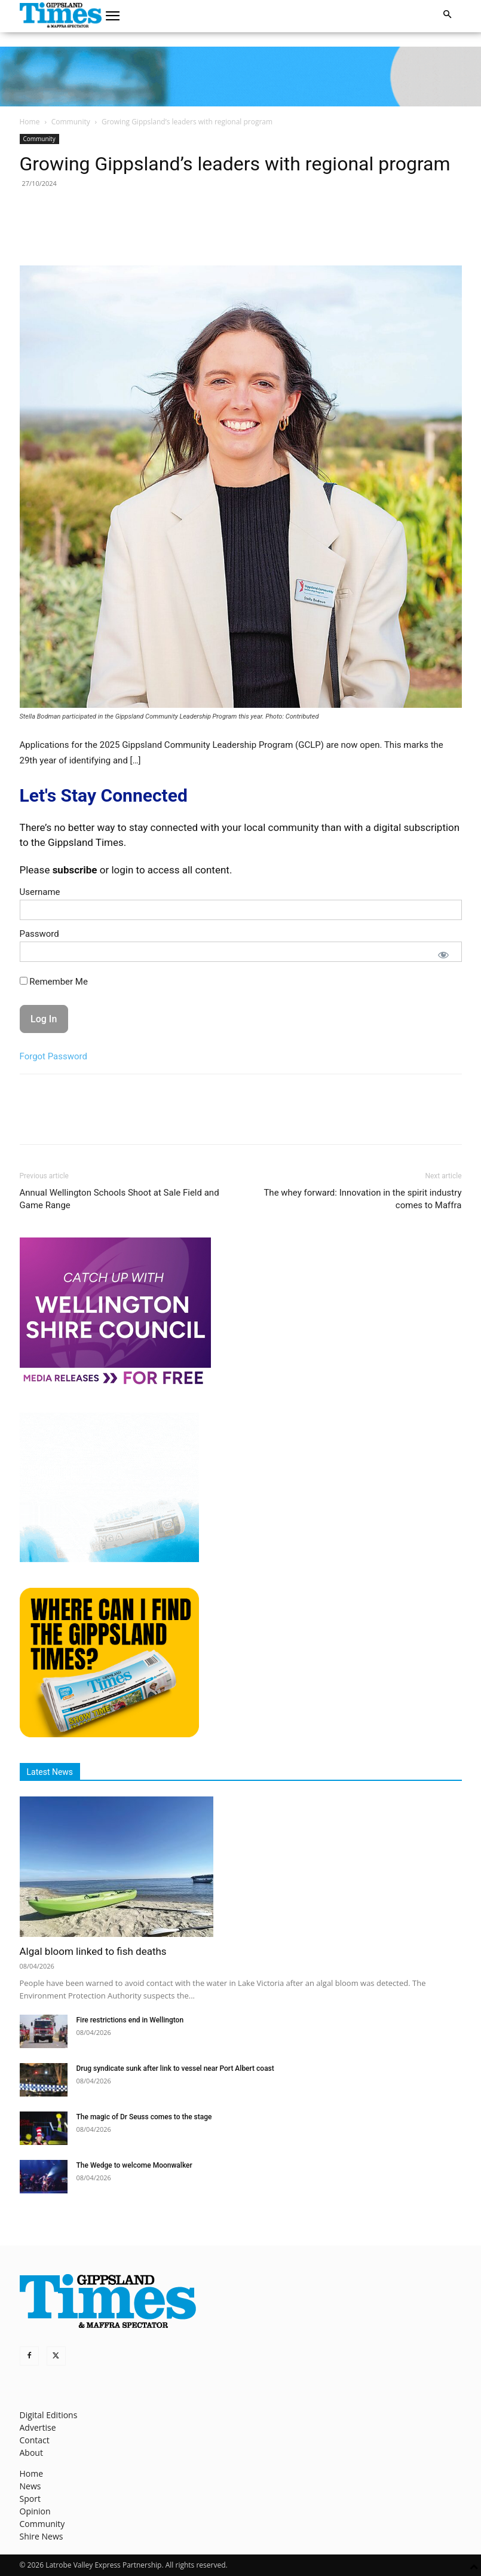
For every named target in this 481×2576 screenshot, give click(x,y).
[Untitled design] (109, 1558)
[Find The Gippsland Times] (109, 1734)
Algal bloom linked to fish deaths (93, 1951)
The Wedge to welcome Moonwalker (134, 2165)
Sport (30, 2498)
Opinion (35, 2511)
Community (70, 122)
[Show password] (443, 955)
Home (30, 122)
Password (39, 933)
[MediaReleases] (115, 1383)
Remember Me (54, 981)
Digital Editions (49, 2415)
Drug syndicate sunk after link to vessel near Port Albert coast (175, 2068)
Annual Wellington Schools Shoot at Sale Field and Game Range (119, 1199)
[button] (112, 16)
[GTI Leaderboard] (240, 76)
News (30, 2486)
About (31, 2452)
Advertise (38, 2427)
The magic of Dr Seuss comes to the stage (144, 2117)
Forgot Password (54, 1056)
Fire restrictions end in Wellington (130, 2020)
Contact (35, 2440)
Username (40, 892)
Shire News (41, 2536)
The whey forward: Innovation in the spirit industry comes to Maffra (362, 1199)
